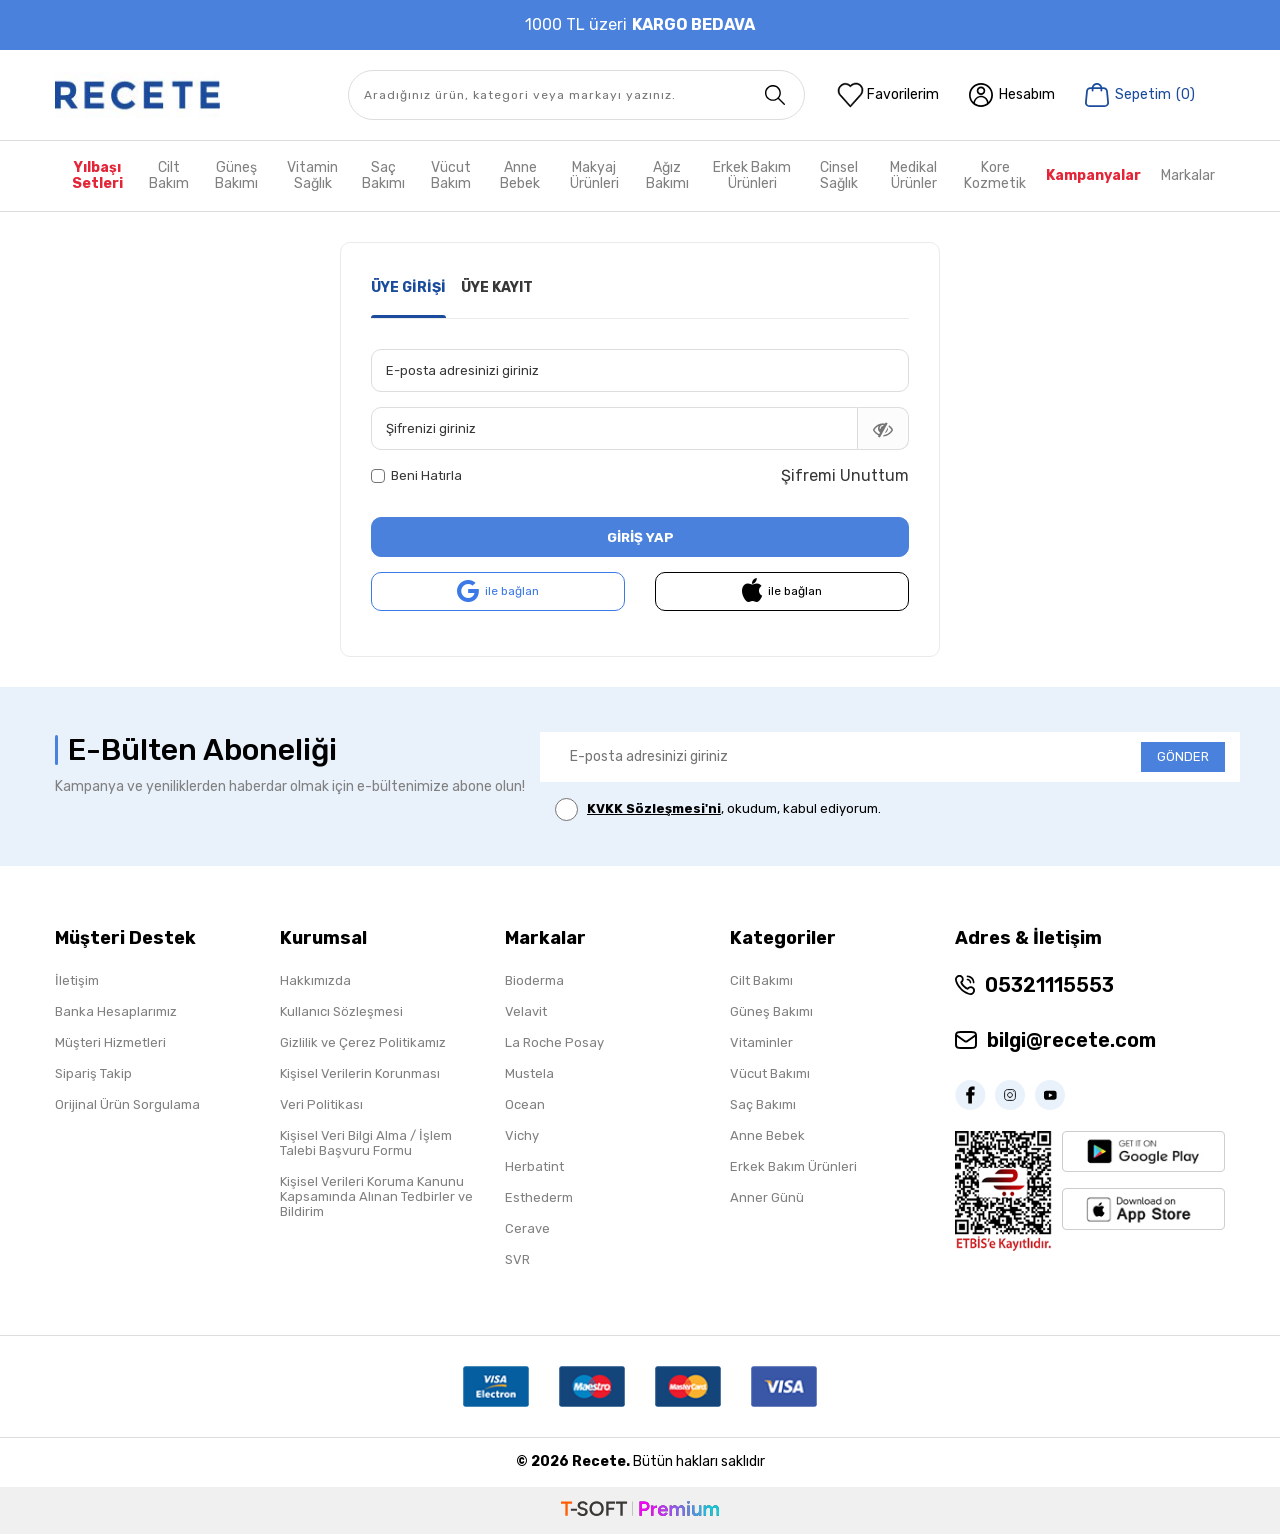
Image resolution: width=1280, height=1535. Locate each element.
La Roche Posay (554, 1043)
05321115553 (1049, 986)
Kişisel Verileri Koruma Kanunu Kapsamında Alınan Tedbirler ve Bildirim (376, 1197)
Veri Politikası (321, 1105)
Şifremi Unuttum (845, 475)
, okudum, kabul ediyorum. (718, 810)
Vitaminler (761, 1043)
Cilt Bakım (169, 175)
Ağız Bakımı (667, 175)
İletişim (77, 981)
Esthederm (539, 1198)
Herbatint (534, 1167)
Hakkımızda (315, 981)
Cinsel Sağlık (839, 175)
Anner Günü (767, 1198)
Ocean (525, 1105)
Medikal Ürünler (913, 175)
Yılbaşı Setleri (97, 175)
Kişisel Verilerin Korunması (360, 1074)
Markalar (1188, 175)
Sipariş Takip (93, 1074)
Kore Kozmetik (995, 175)
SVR (517, 1260)
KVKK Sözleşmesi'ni (654, 809)
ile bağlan (498, 592)
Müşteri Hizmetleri (110, 1043)
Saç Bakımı (383, 175)
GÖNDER (1183, 757)
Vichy (522, 1136)
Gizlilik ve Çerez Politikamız (363, 1043)
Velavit (526, 1012)
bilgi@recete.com (1071, 1041)
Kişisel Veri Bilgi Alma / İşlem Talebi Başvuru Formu (366, 1144)
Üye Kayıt (497, 287)
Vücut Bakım (451, 175)
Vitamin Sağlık (312, 175)
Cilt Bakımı (761, 981)
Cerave (527, 1229)
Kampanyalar (1093, 175)
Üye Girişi (408, 287)
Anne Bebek (520, 175)
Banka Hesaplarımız (116, 1012)
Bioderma (534, 981)
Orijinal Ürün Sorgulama (127, 1105)
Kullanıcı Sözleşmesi (341, 1012)
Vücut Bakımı (770, 1074)
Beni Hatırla (416, 475)
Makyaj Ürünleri (594, 175)
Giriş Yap (640, 536)
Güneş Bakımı (236, 175)
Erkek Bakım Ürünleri (752, 175)
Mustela (529, 1074)
